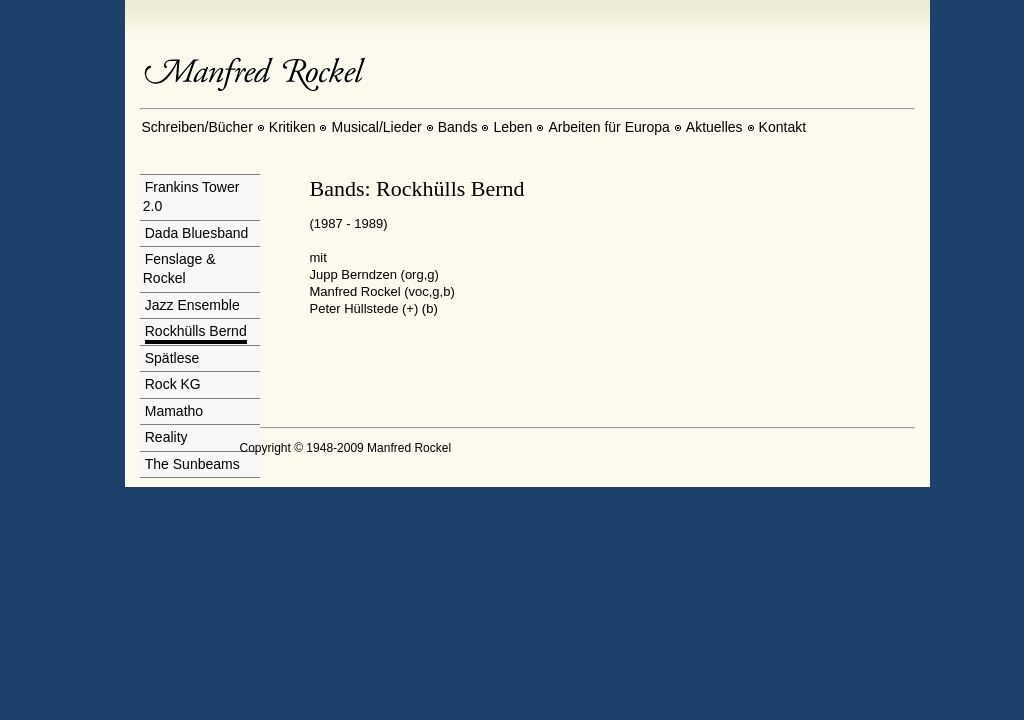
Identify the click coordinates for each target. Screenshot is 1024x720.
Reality (166, 437)
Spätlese (172, 358)
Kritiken (292, 127)
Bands (458, 127)
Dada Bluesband (197, 233)
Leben (512, 127)
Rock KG (173, 384)
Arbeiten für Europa (608, 127)
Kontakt (782, 127)
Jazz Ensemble (192, 305)
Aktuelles (714, 127)
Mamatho (174, 411)
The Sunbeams (192, 464)
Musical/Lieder (376, 127)
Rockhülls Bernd (196, 331)
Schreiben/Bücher (197, 127)
